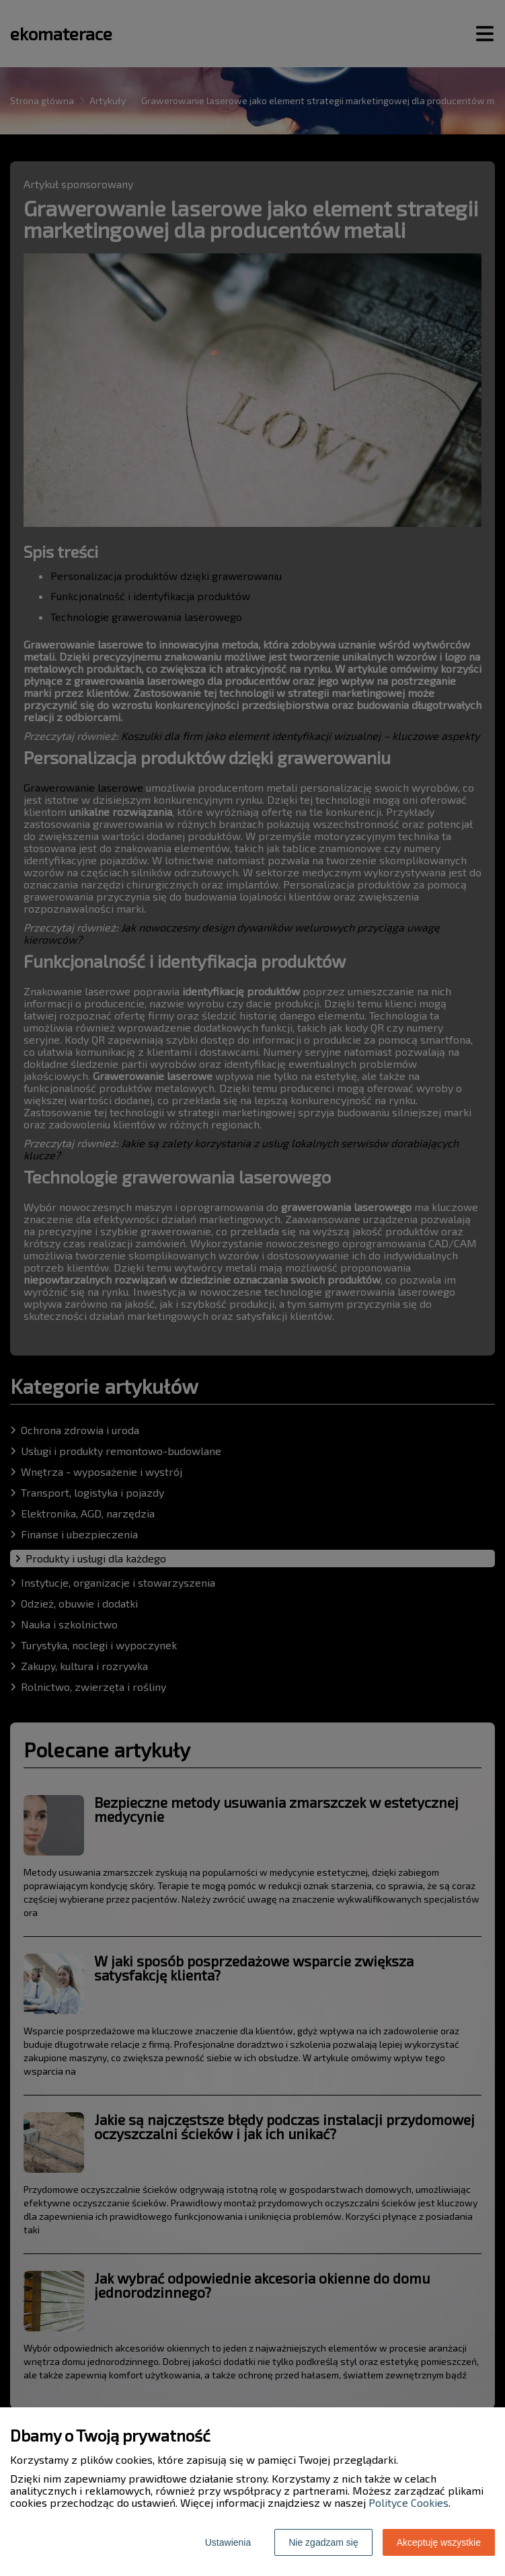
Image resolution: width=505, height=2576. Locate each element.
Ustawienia (228, 2542)
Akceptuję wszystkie (439, 2542)
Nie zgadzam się (323, 2542)
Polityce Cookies (408, 2502)
